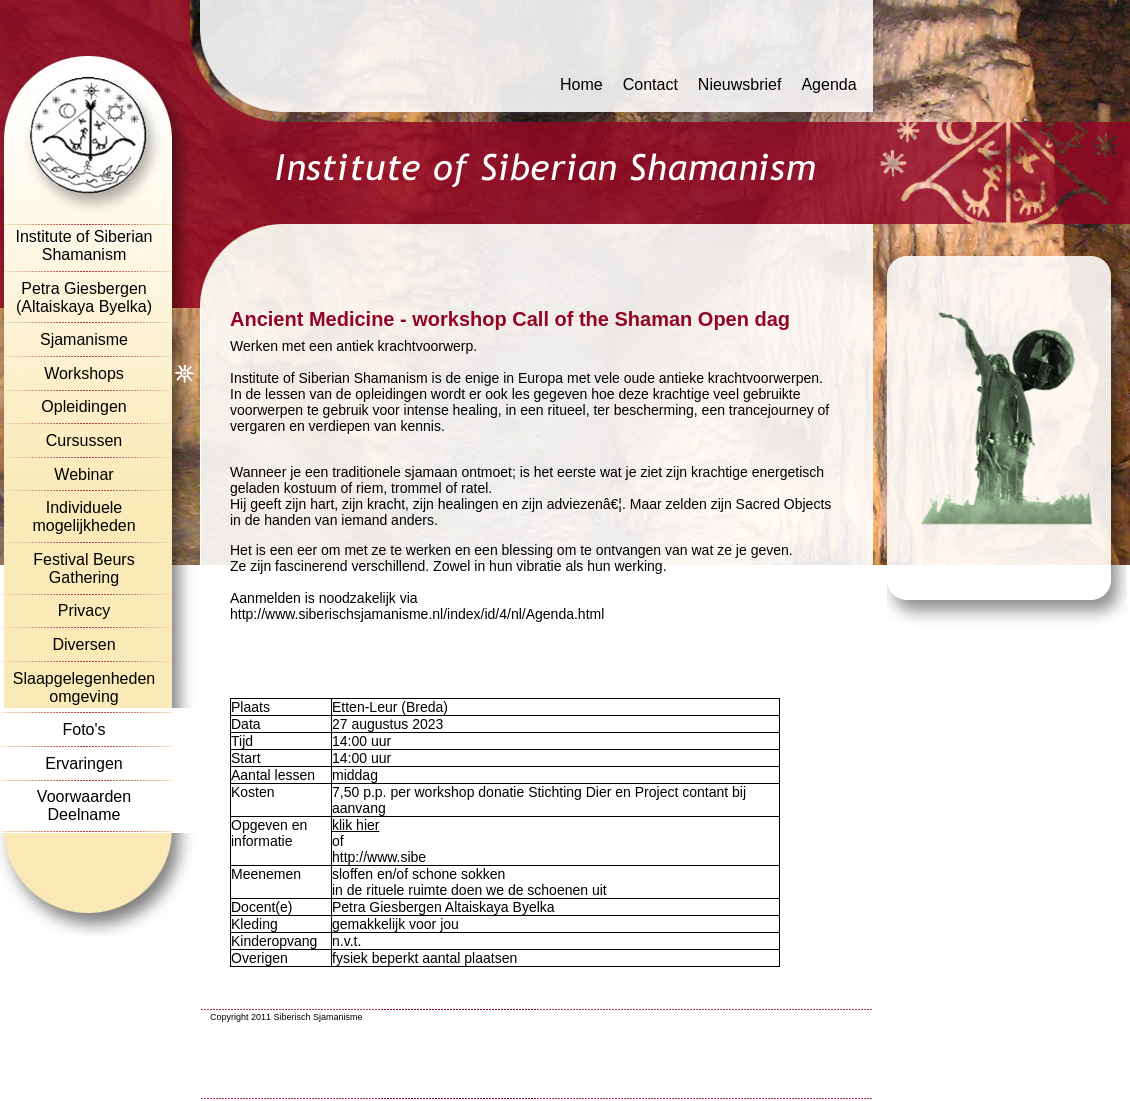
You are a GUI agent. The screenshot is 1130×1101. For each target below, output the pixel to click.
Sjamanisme (84, 339)
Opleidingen (83, 406)
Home (581, 84)
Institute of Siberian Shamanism (84, 245)
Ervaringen (83, 763)
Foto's (83, 729)
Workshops (84, 373)
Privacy (84, 610)
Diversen (83, 644)
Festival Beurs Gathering (83, 568)
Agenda (828, 84)
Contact (650, 84)
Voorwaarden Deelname (84, 805)
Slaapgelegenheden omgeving (84, 687)
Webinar (83, 474)
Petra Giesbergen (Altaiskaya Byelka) (84, 297)
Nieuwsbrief (740, 84)
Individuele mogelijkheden (83, 516)
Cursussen (84, 440)
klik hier (355, 825)
